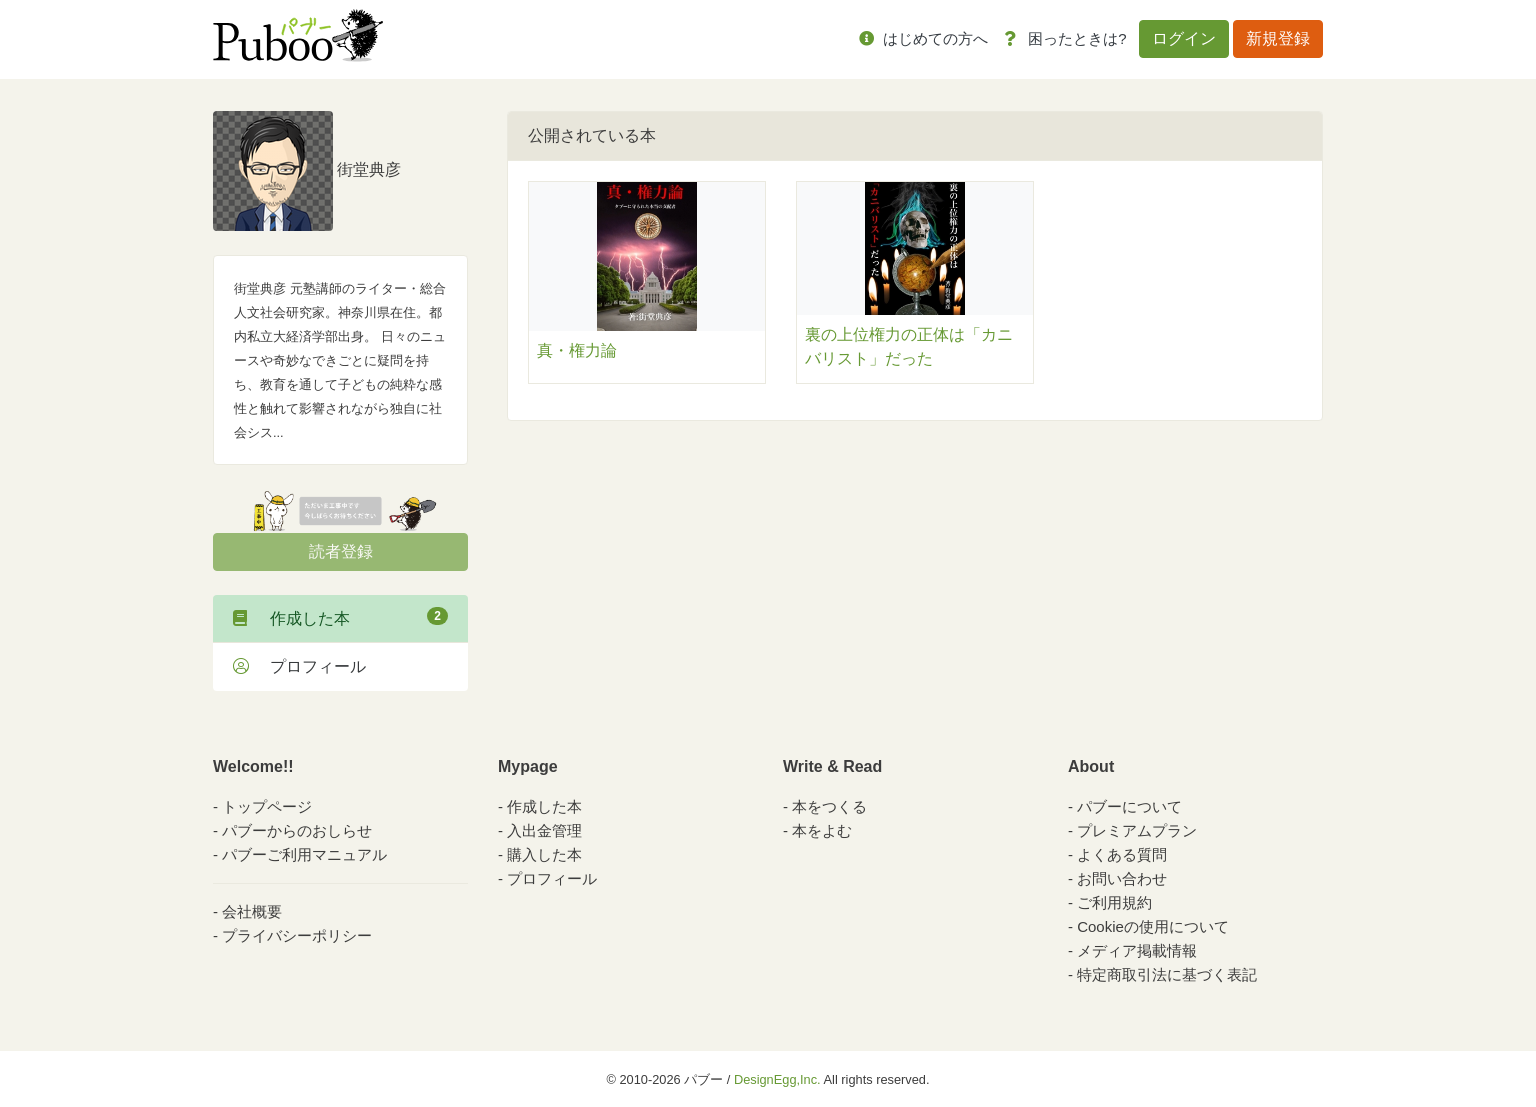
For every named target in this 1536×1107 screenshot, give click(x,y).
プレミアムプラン (1137, 830)
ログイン (1184, 38)
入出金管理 (544, 830)
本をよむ (822, 830)
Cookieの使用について (1153, 926)
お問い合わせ (1122, 878)
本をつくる (829, 806)
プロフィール (299, 666)
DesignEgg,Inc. (777, 1079)
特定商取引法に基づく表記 (1167, 974)
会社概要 (252, 911)
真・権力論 (577, 350)
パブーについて (1129, 806)
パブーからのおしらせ (297, 830)
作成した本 (340, 617)
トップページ (267, 806)
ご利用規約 (1114, 902)
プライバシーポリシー (297, 935)
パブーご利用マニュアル (304, 854)
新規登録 (1278, 38)
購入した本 (544, 854)
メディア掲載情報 (1137, 950)
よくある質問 (1122, 854)
